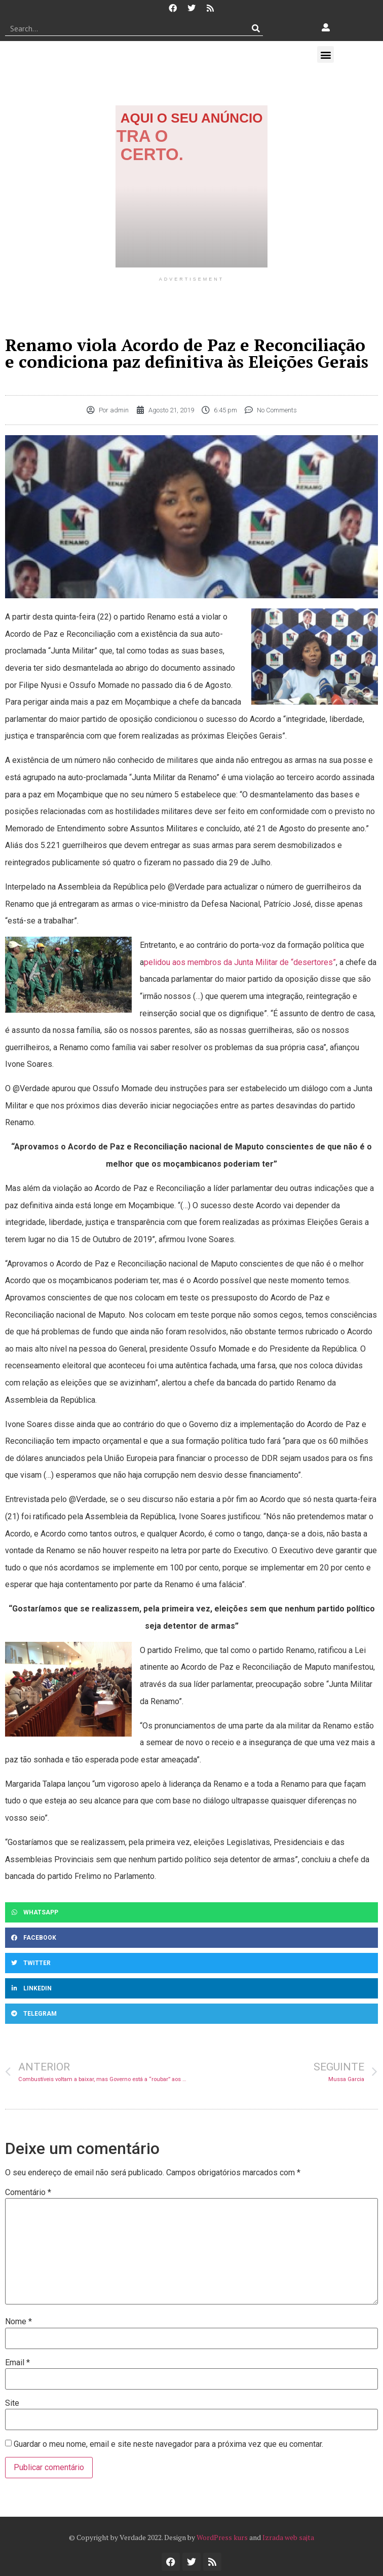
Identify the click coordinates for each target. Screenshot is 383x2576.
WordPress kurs (222, 2537)
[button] (325, 54)
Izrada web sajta (288, 2537)
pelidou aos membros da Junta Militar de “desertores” (240, 962)
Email (17, 2363)
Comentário (28, 2192)
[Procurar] (255, 28)
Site (12, 2403)
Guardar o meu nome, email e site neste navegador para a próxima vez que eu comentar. (168, 2444)
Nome (18, 2322)
